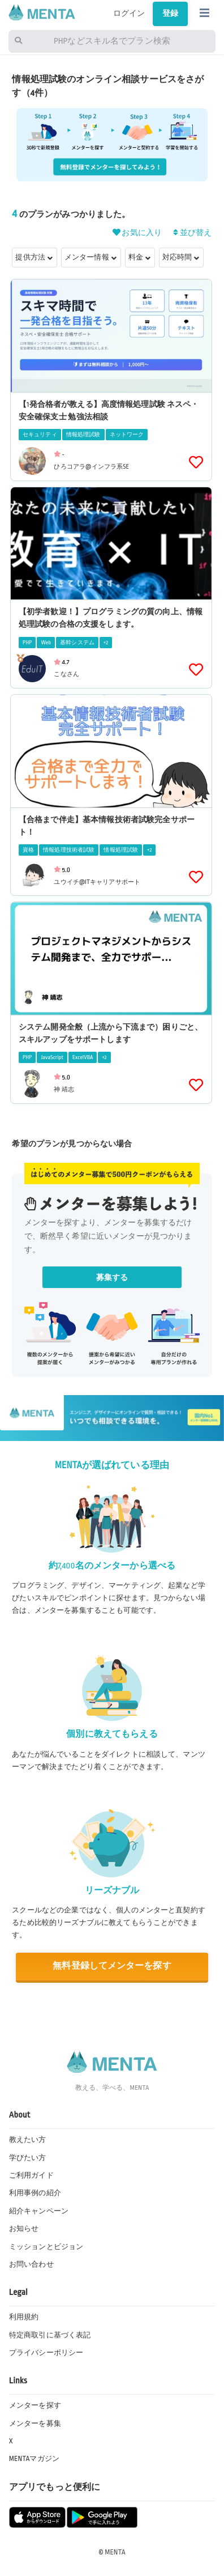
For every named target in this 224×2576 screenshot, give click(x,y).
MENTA (115, 2552)
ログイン (129, 13)
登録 (170, 13)
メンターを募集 (35, 2424)
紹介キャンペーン (38, 2211)
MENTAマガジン (34, 2459)
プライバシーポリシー (46, 2353)
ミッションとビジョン (46, 2247)
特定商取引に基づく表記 (50, 2335)
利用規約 (24, 2317)
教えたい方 (27, 2140)
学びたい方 (27, 2158)
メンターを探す (35, 2405)
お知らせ (24, 2229)
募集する (112, 1277)
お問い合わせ (31, 2264)
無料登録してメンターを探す (112, 1966)
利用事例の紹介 (35, 2193)
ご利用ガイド (31, 2175)
